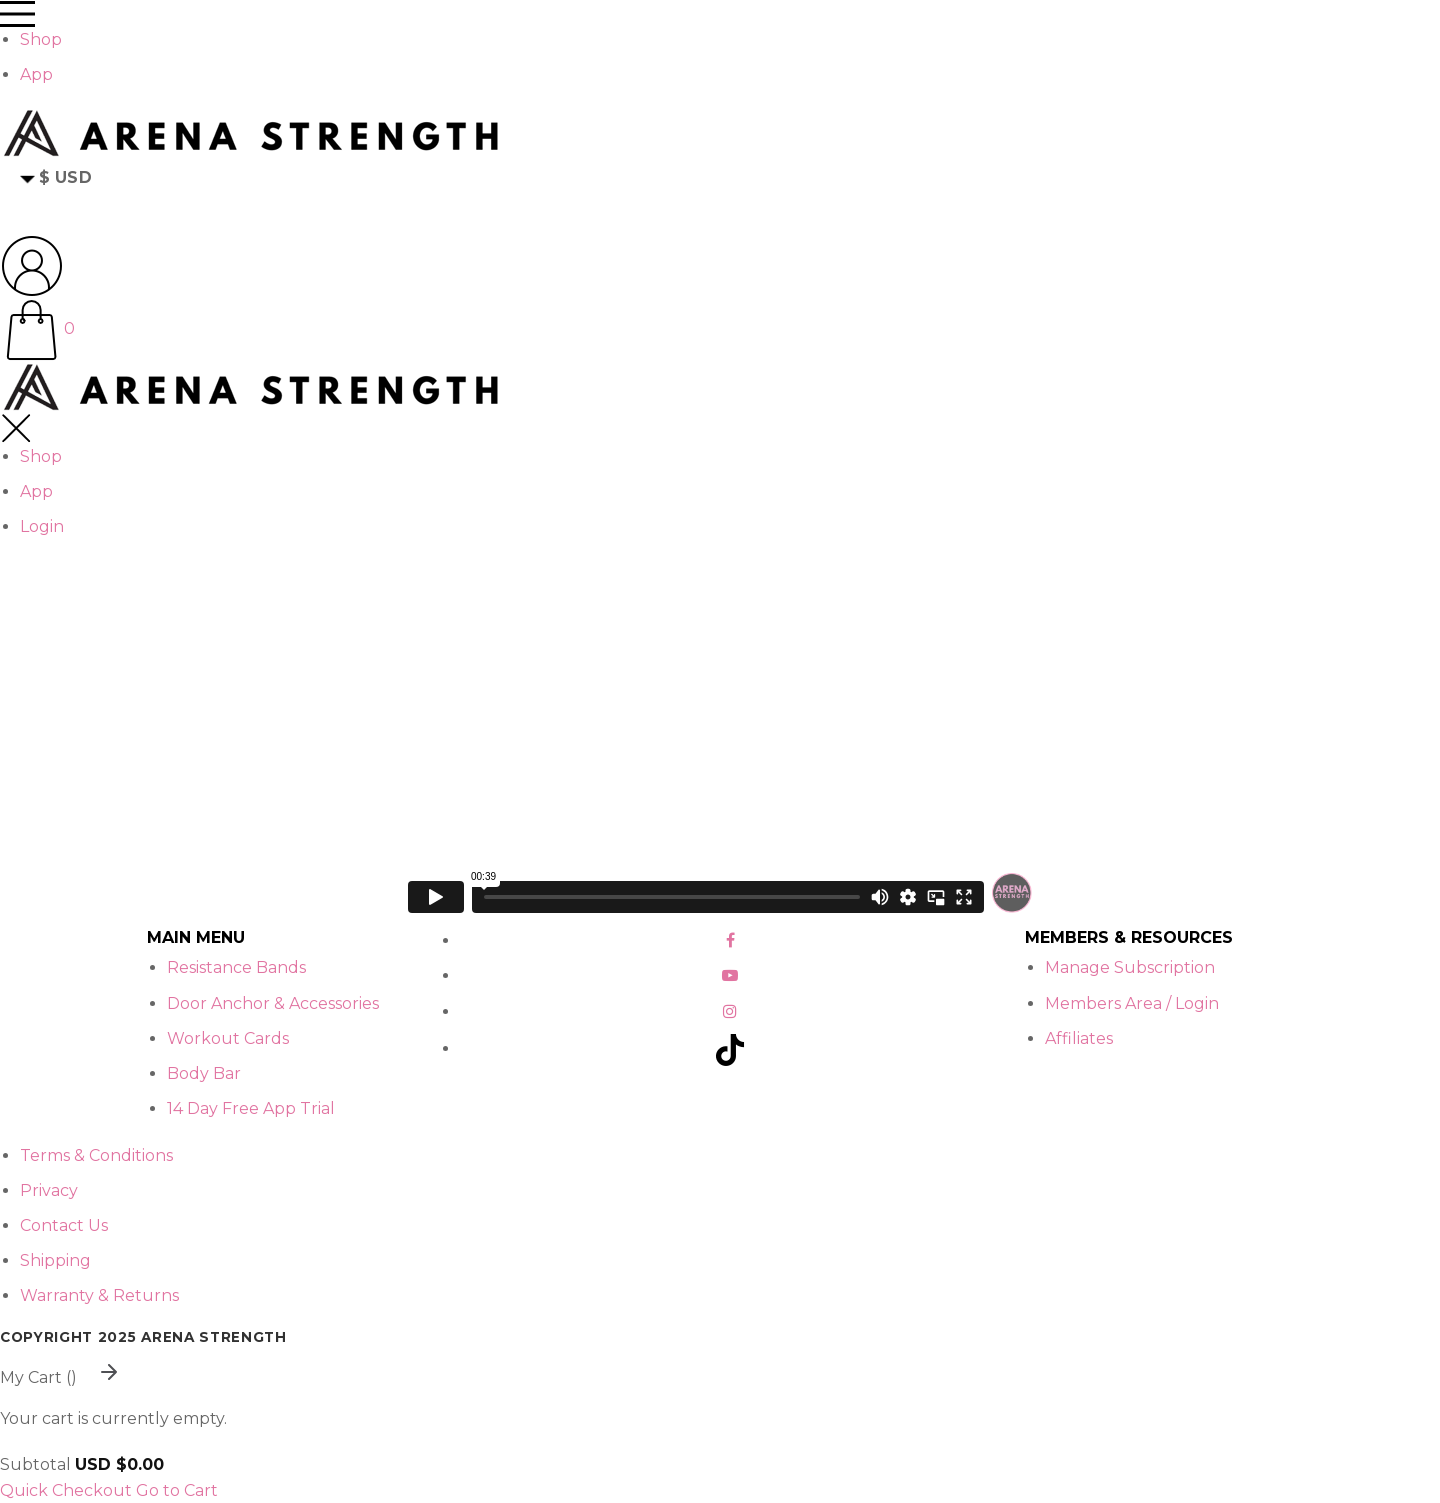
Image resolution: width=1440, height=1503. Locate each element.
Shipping (55, 1260)
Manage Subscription (1130, 967)
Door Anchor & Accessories (273, 1003)
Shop (41, 39)
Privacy (49, 1190)
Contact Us (64, 1225)
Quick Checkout (66, 1490)
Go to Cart (177, 1490)
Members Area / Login (1132, 1003)
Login (42, 526)
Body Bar (204, 1073)
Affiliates (1079, 1038)
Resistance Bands (236, 967)
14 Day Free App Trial (251, 1108)
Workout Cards (228, 1038)
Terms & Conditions (96, 1155)
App (36, 74)
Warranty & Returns (99, 1295)
